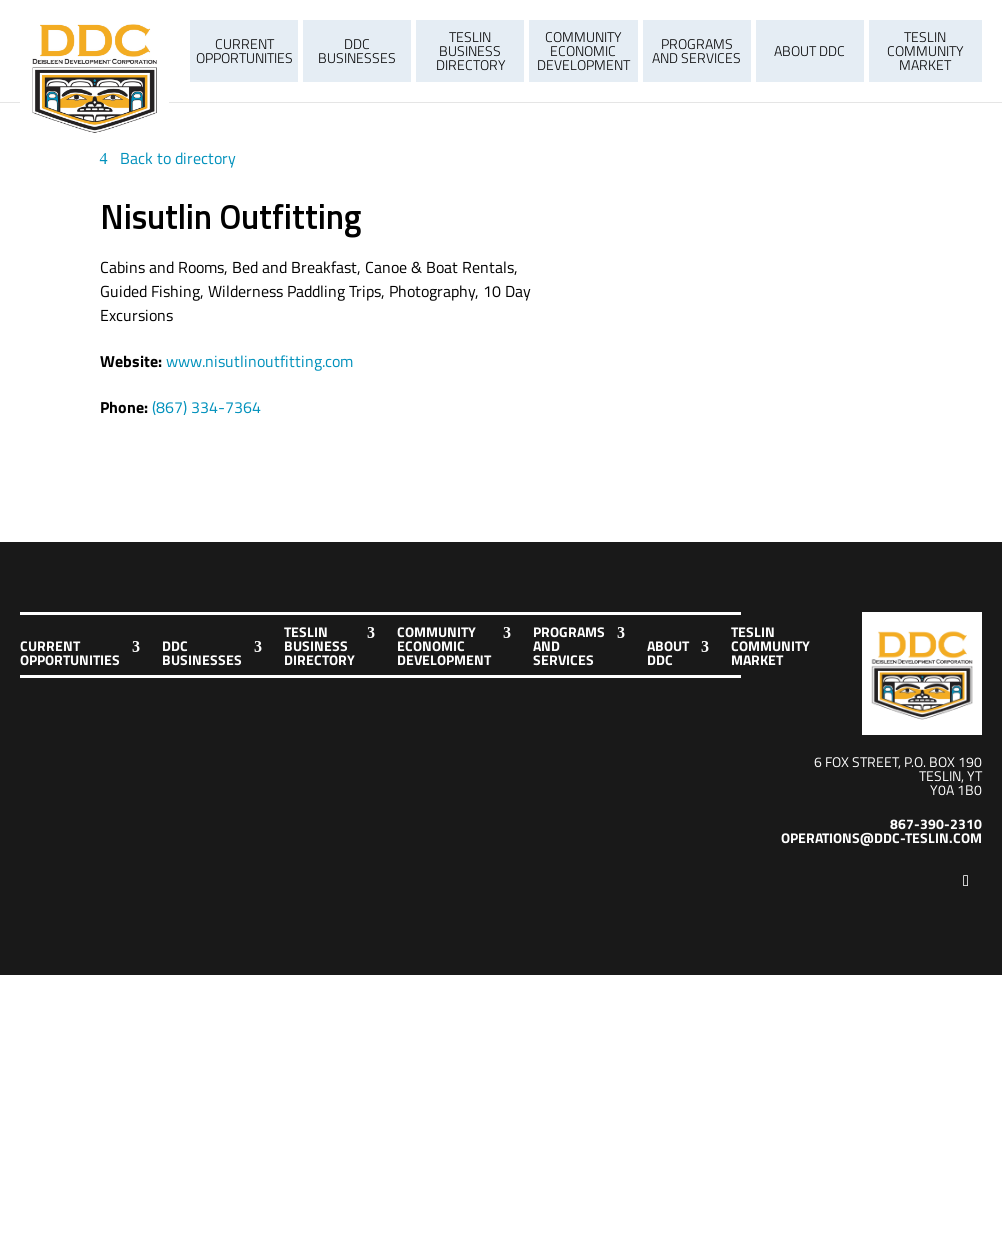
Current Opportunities (244, 50)
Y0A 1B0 (956, 789)
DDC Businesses (357, 50)
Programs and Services (696, 50)
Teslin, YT (950, 775)
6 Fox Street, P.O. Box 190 (898, 761)
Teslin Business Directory (470, 50)
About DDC (809, 50)
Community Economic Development (583, 50)
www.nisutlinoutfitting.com (259, 361)
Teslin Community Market (925, 50)
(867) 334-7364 (206, 407)
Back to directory (178, 158)
